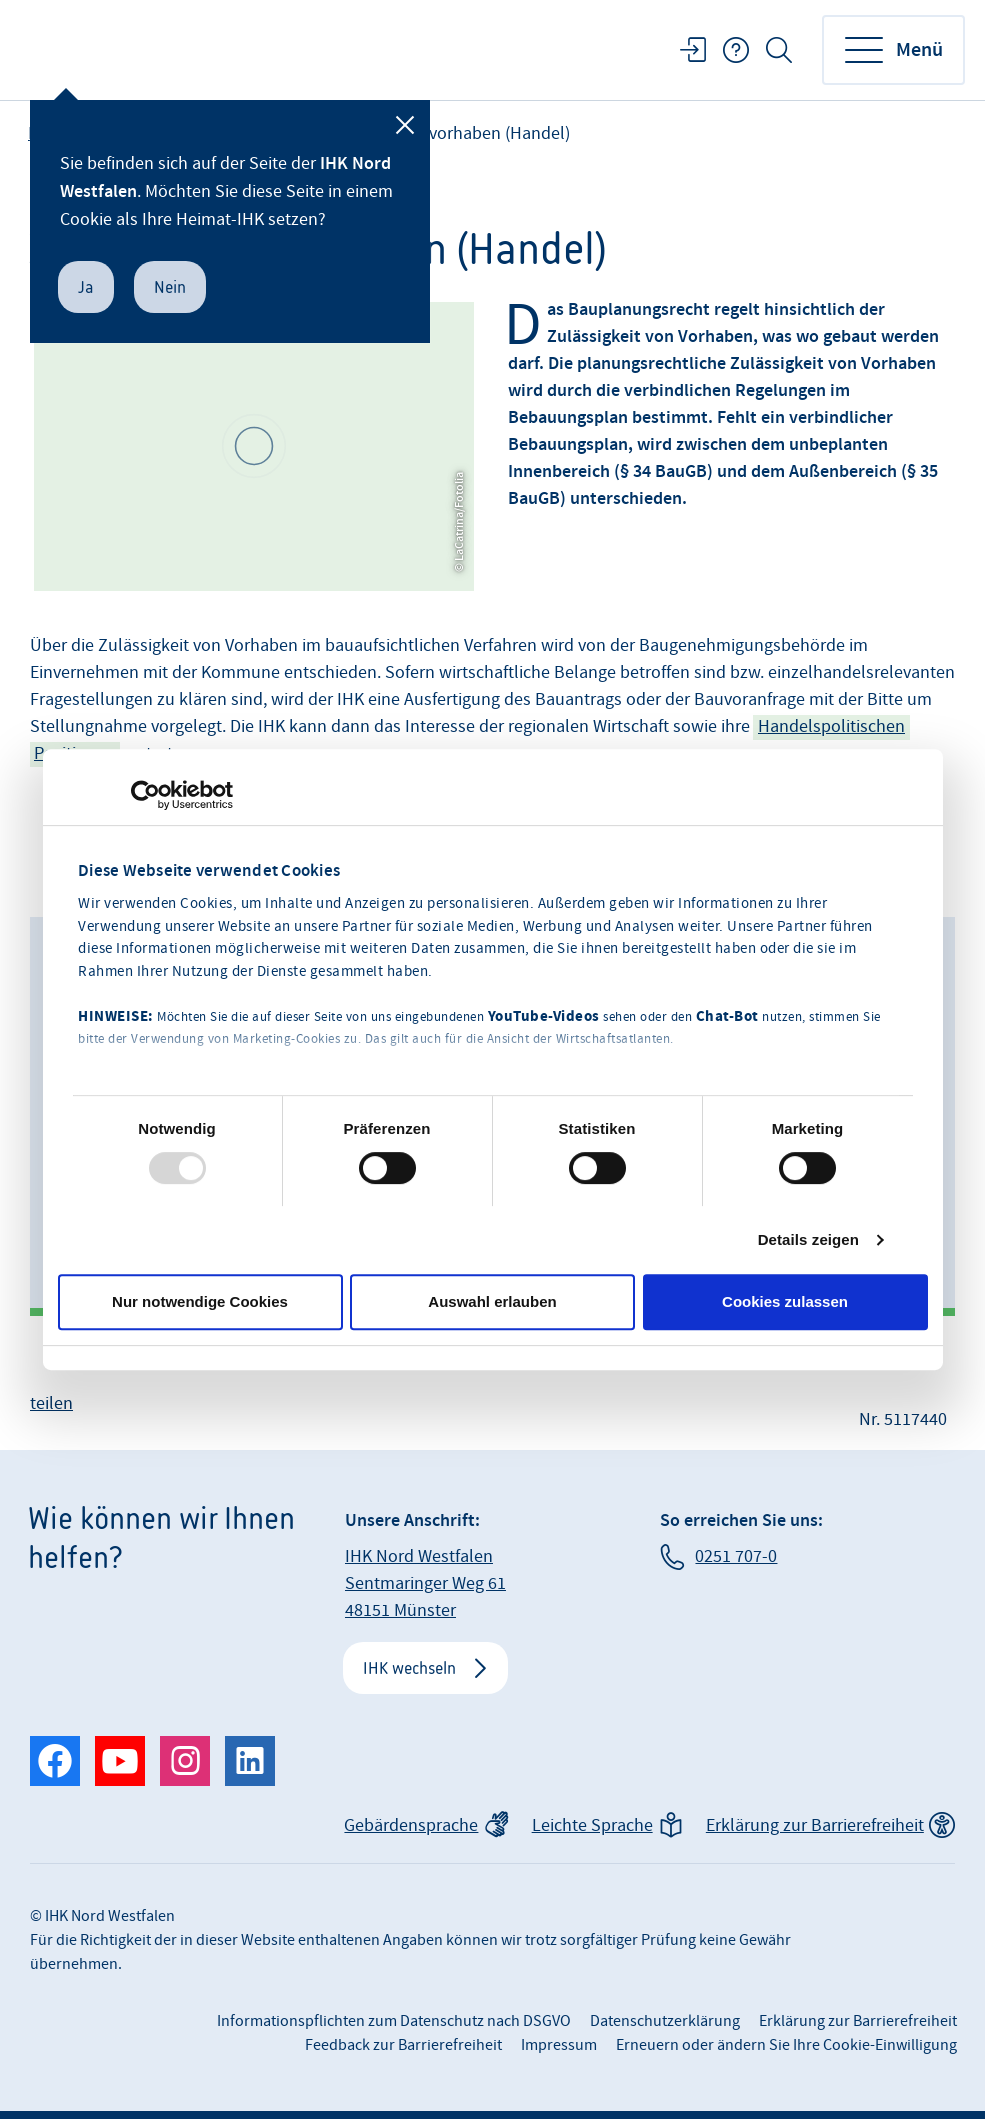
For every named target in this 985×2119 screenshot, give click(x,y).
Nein (170, 287)
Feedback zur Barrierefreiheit (403, 2045)
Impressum (559, 2045)
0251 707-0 (736, 1556)
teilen (51, 1403)
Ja (86, 287)
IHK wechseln (409, 1668)
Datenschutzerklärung (665, 2021)
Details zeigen (808, 1239)
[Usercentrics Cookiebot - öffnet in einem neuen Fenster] (145, 795)
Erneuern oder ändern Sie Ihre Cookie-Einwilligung (786, 2045)
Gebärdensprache (411, 1825)
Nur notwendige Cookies (200, 1301)
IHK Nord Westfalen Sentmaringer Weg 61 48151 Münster (425, 1583)
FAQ (736, 50)
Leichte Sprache (592, 1825)
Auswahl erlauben (492, 1301)
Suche (779, 50)
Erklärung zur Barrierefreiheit (815, 1825)
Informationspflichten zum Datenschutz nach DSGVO (394, 2021)
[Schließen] (405, 125)
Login (693, 50)
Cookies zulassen (785, 1301)
